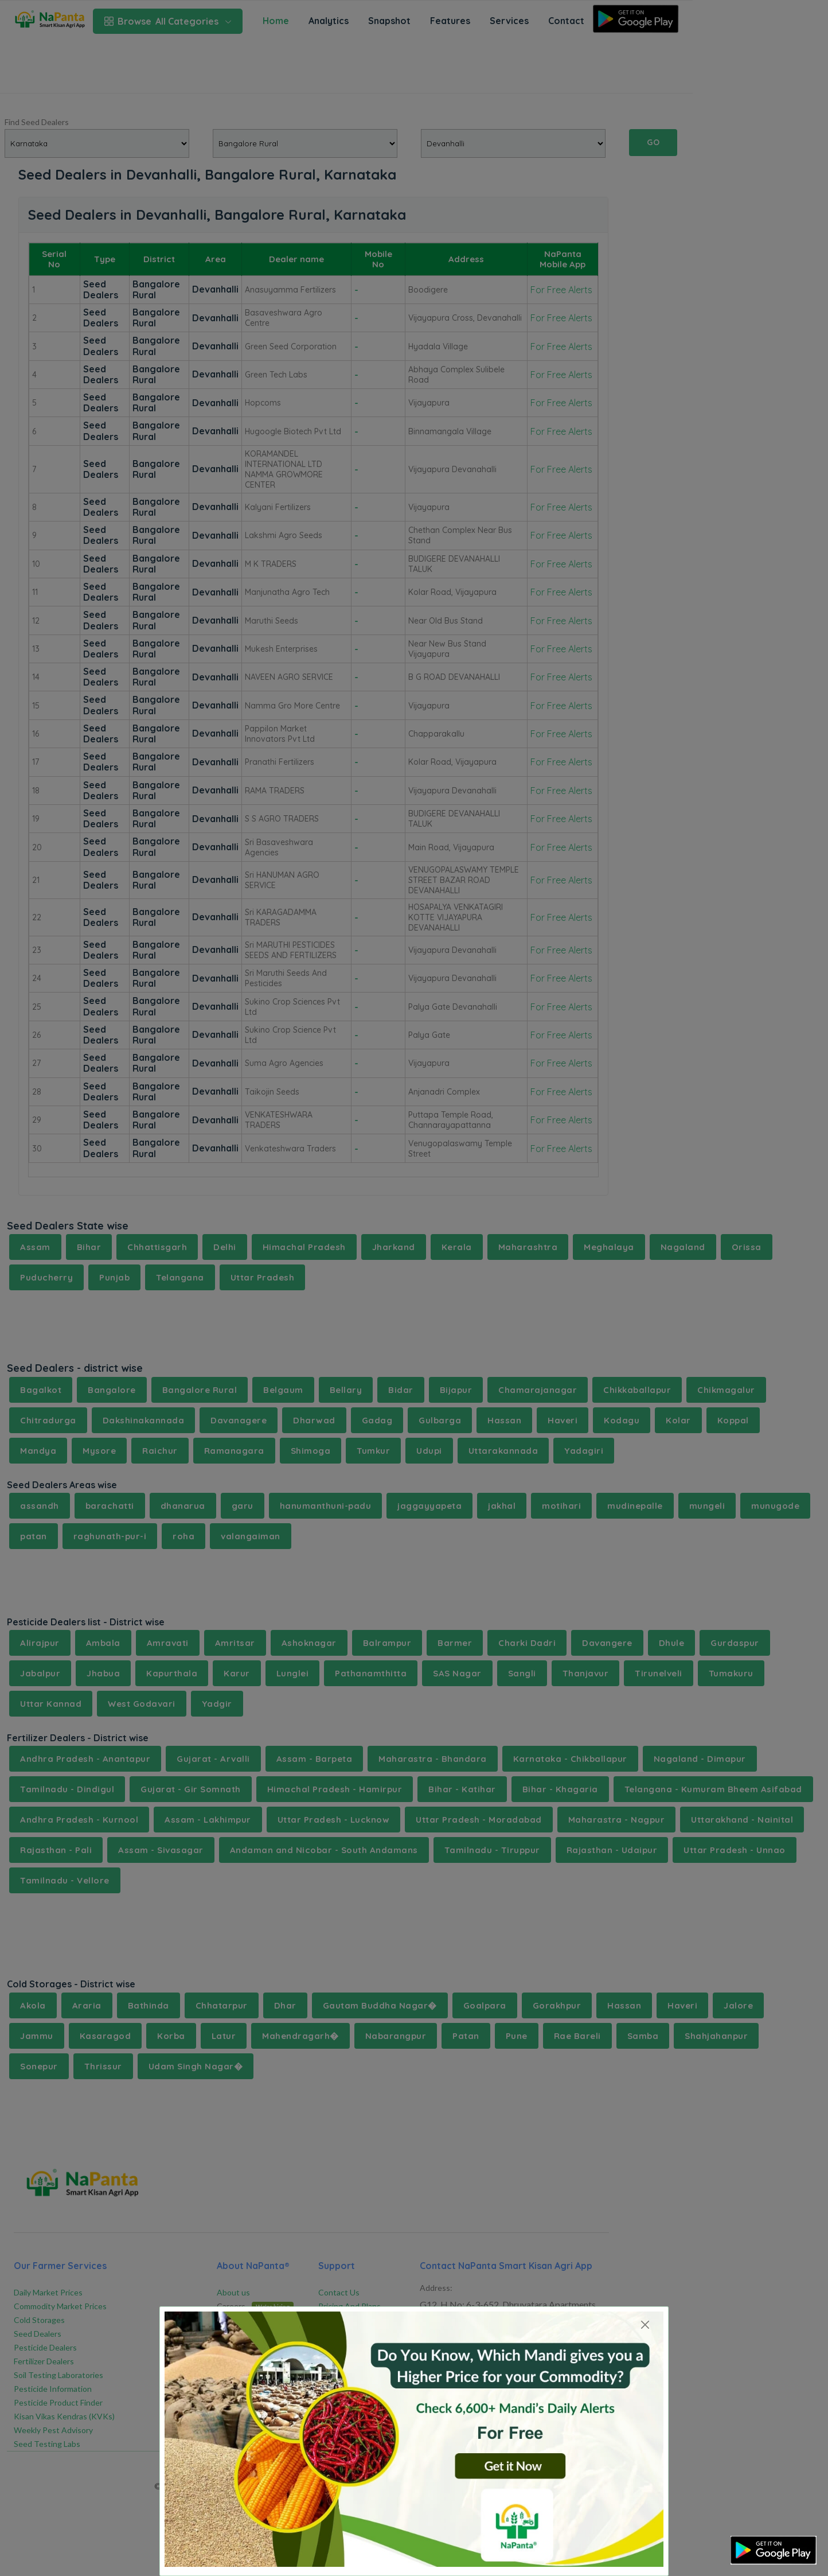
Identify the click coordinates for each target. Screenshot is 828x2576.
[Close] (645, 2324)
